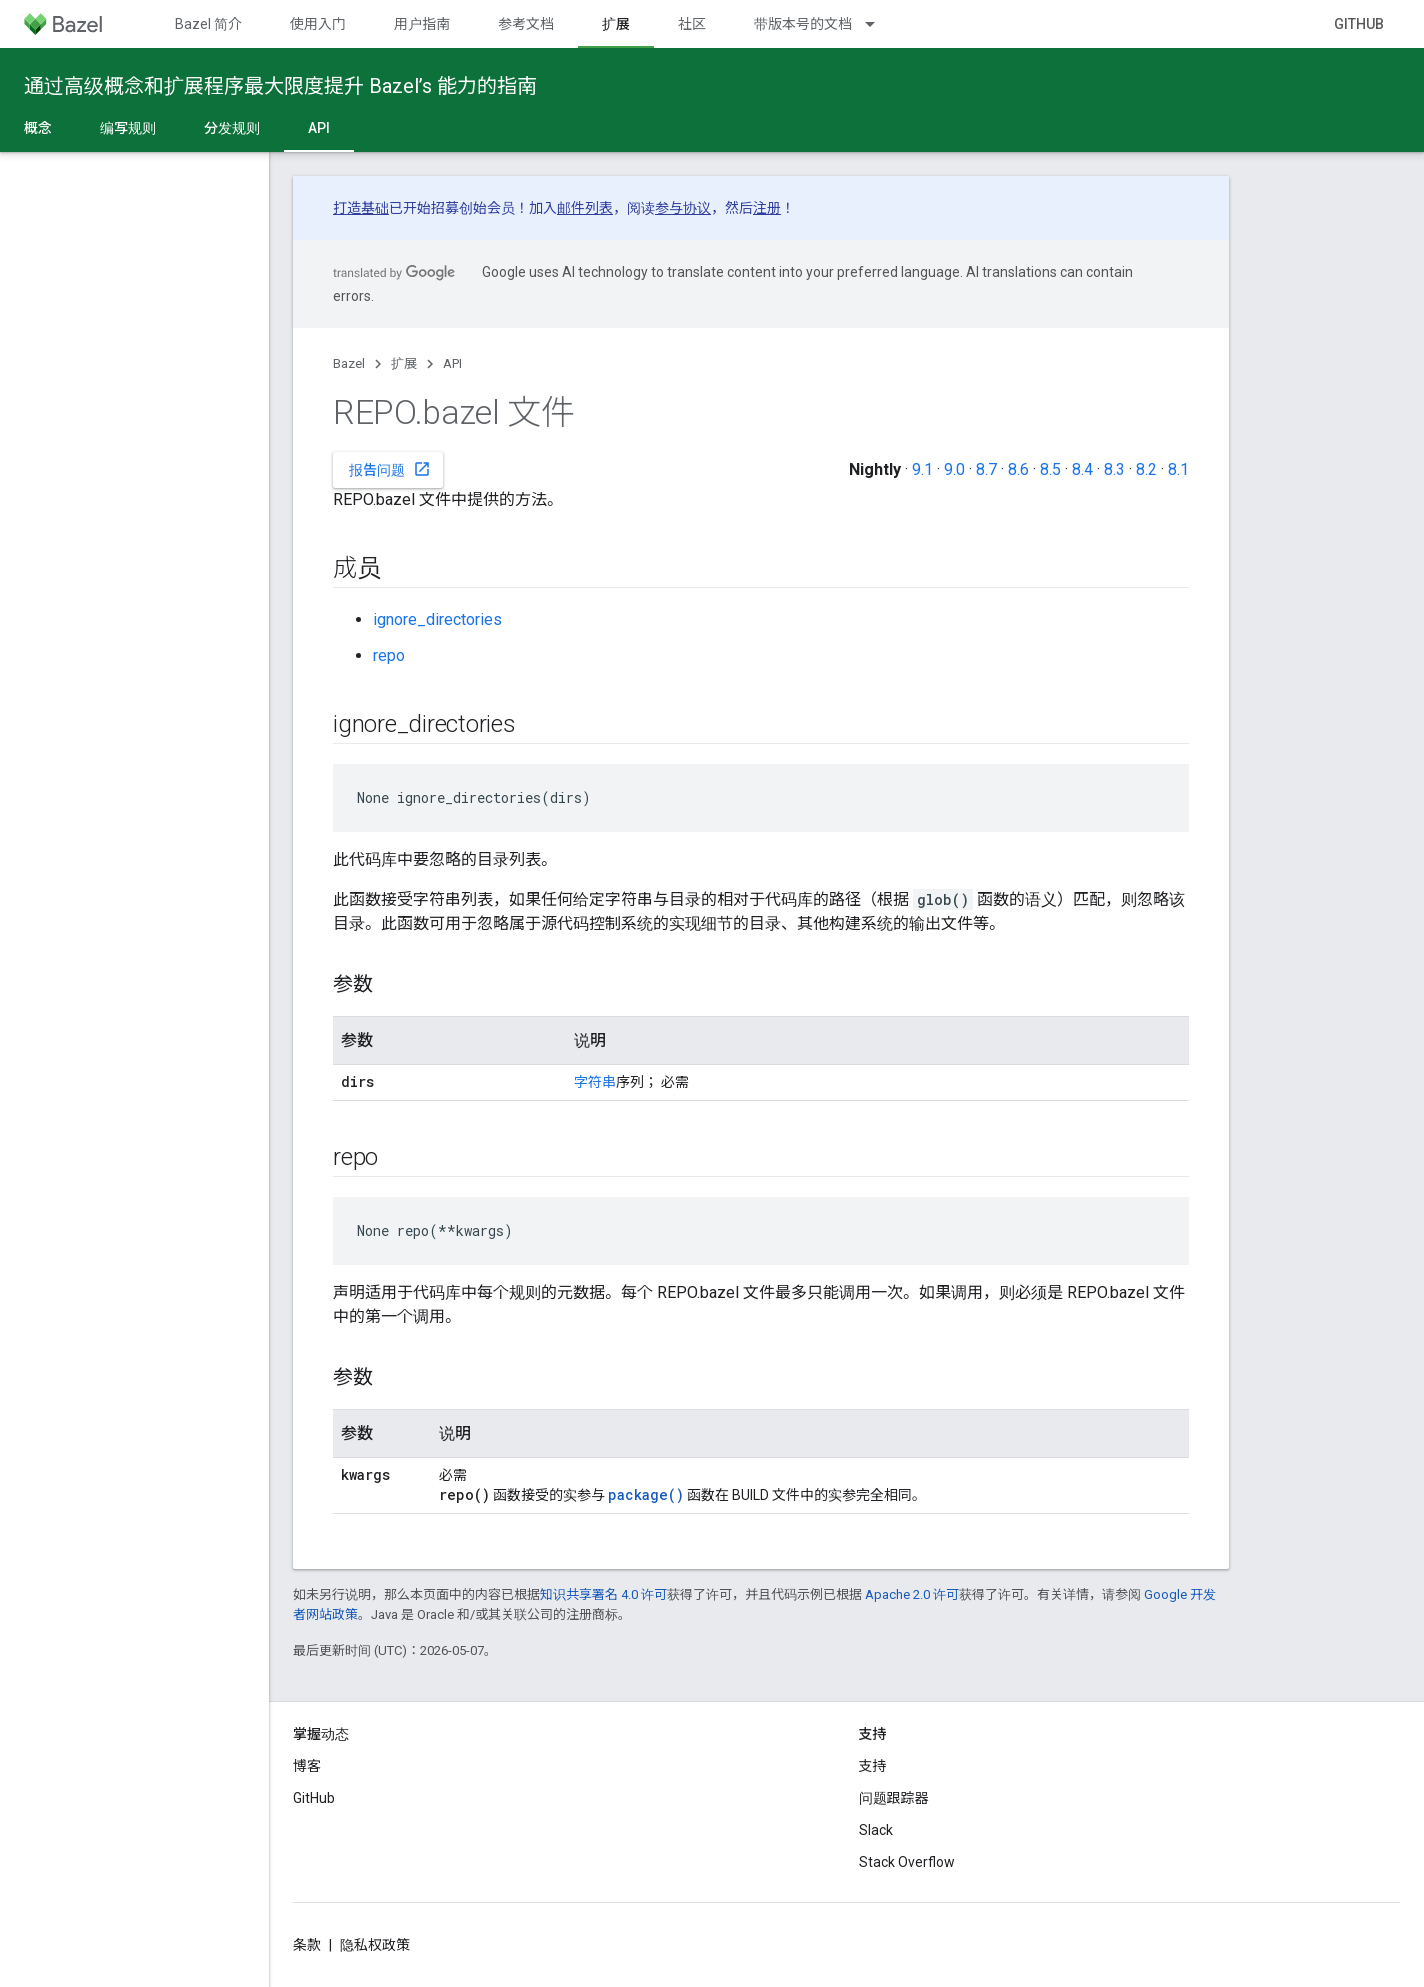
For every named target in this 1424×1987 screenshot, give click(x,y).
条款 (307, 1945)
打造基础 (361, 208)
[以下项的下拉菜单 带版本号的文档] (879, 24)
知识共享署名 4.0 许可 (603, 1594)
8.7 (986, 469)
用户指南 (422, 24)
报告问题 (390, 469)
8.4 (1082, 469)
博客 (307, 1766)
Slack (876, 1830)
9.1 (922, 469)
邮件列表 (585, 208)
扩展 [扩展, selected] (616, 24)
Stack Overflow (907, 1862)
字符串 (595, 1082)
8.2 (1146, 469)
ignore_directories (437, 619)
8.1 (1178, 469)
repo (389, 655)
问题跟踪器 (894, 1798)
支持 (873, 1766)
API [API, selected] (319, 128)
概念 (38, 128)
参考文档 (526, 24)
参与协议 (683, 208)
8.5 (1050, 469)
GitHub (1359, 24)
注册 (767, 208)
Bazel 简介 (208, 24)
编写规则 (128, 128)
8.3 (1114, 469)
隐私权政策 (375, 1945)
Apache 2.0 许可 (912, 1594)
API (452, 363)
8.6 (1018, 469)
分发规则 (232, 128)
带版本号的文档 (803, 24)
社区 (692, 24)
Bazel (349, 363)
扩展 (404, 363)
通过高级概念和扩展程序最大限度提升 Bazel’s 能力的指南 (280, 86)
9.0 (954, 469)
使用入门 (318, 24)
